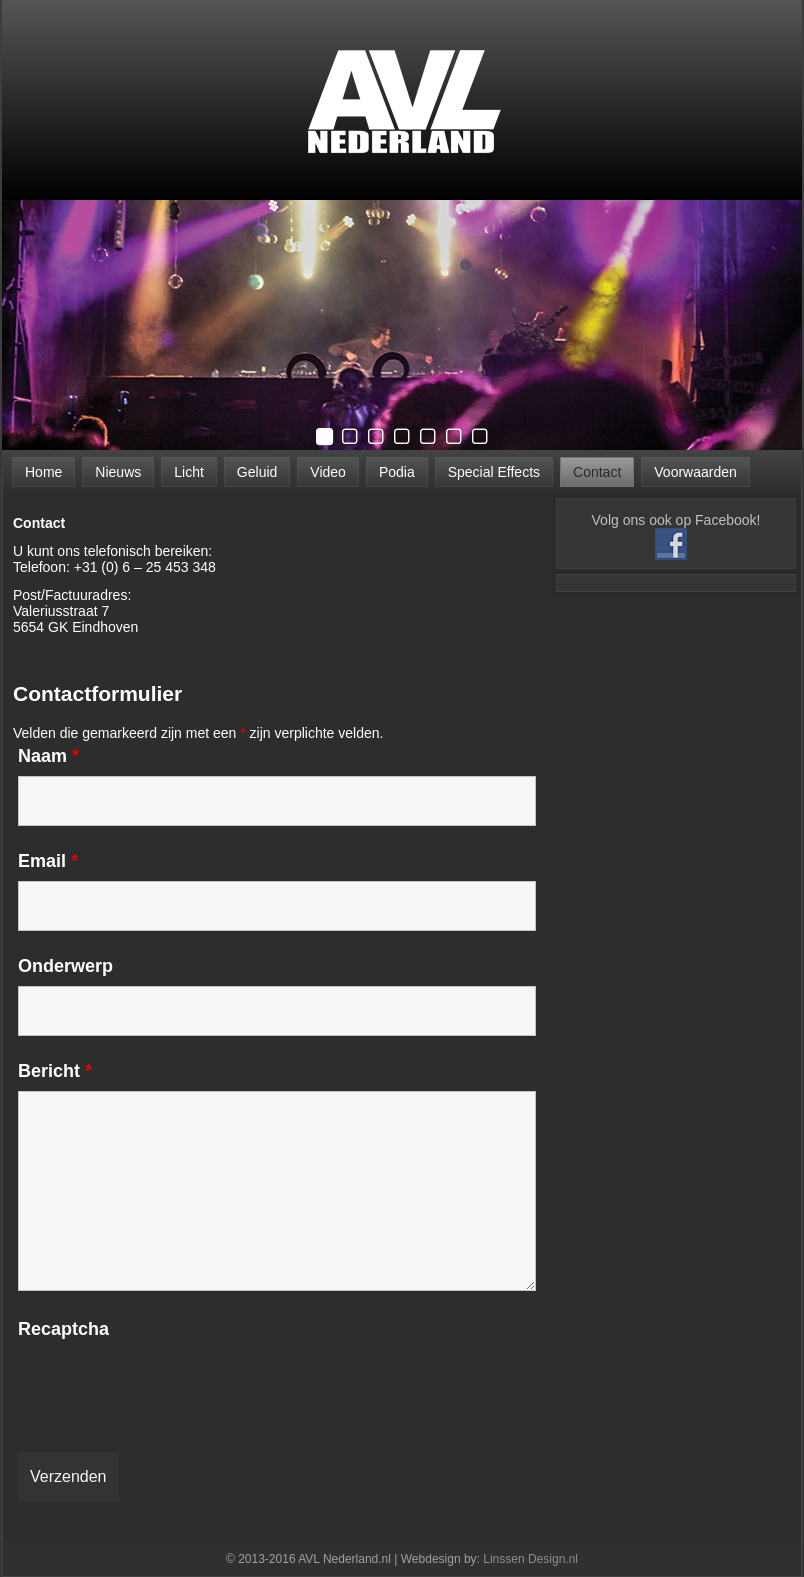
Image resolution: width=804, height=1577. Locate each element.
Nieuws (118, 472)
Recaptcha (63, 1329)
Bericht (55, 1071)
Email (48, 861)
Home (43, 472)
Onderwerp (65, 966)
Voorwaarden (695, 472)
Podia (397, 472)
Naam (48, 756)
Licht (189, 472)
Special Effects (494, 472)
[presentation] (170, 1388)
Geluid (257, 472)
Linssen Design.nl (530, 1559)
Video (328, 472)
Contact (597, 472)
